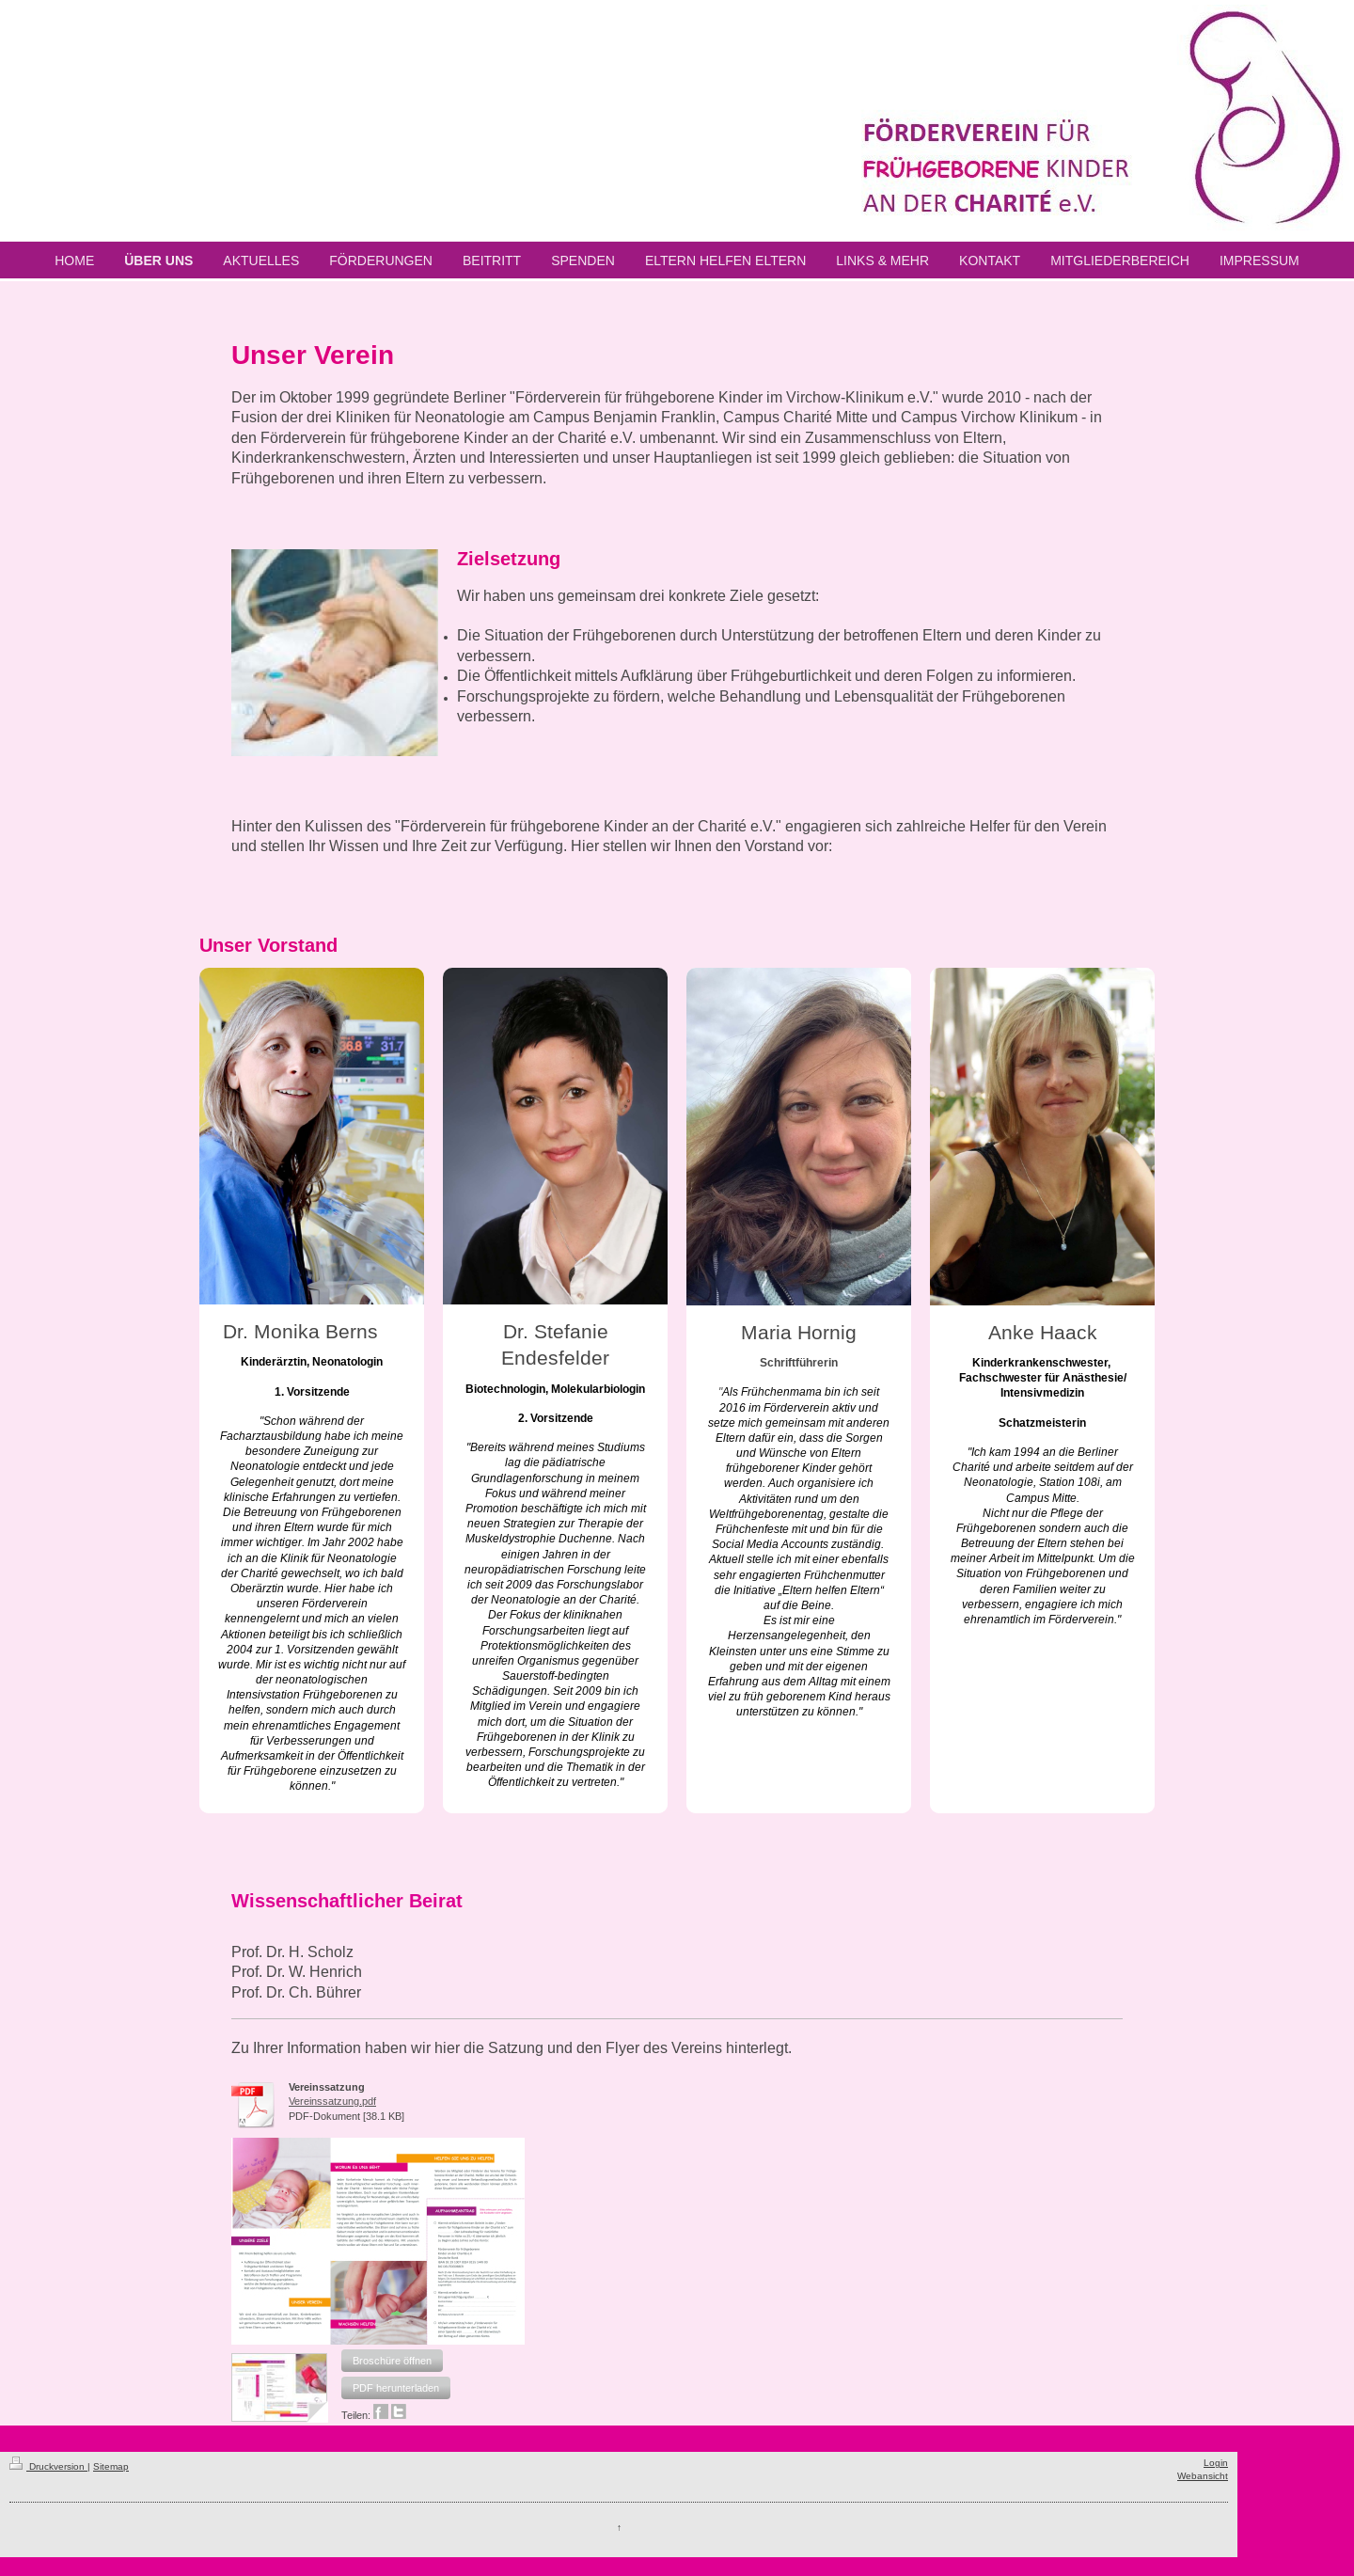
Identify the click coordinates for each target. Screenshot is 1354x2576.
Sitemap (111, 2466)
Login (1216, 2463)
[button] (392, 2360)
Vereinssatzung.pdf (332, 2101)
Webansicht (1202, 2476)
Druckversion (48, 2466)
